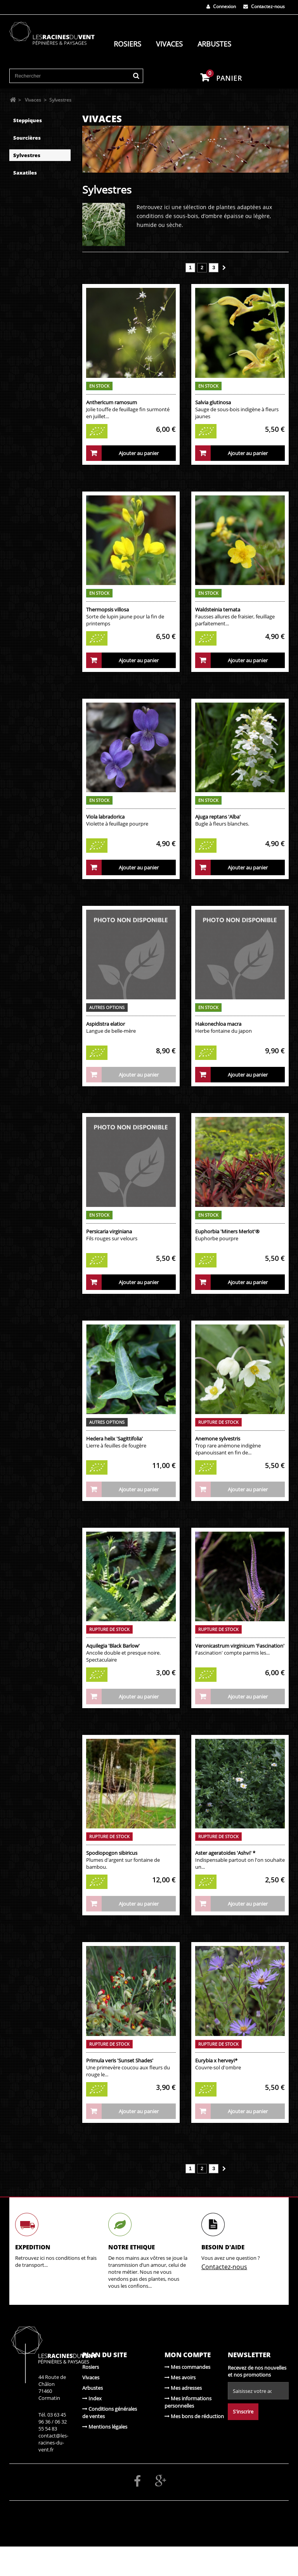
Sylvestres (26, 155)
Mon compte (188, 2354)
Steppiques (27, 120)
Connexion (221, 6)
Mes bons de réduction (194, 2416)
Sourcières (27, 137)
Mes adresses (183, 2387)
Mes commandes (187, 2366)
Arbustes (214, 43)
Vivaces (169, 43)
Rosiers (127, 43)
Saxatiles (25, 172)
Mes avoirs (180, 2377)
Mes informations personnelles (188, 2402)
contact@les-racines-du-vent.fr (53, 2442)
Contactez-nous (264, 6)
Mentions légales (104, 2426)
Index (92, 2398)
